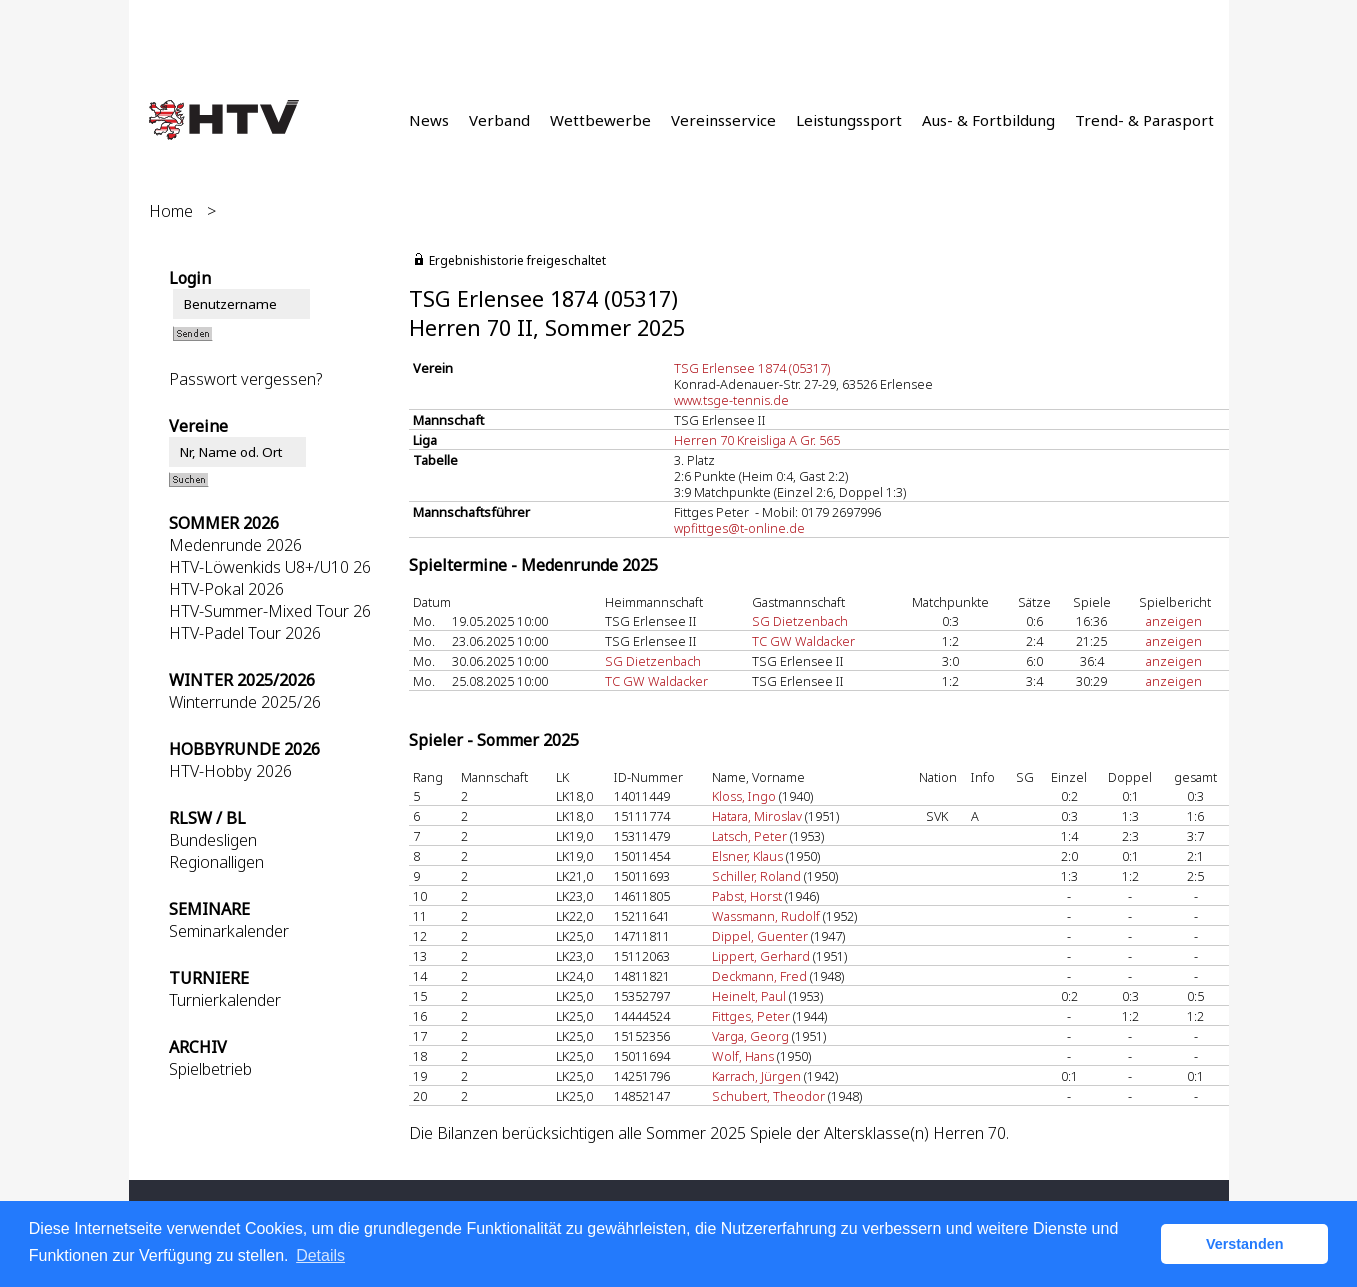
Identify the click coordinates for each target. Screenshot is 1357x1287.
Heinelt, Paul (749, 996)
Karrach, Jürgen (756, 1076)
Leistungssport (849, 120)
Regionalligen (216, 862)
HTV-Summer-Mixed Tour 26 (270, 611)
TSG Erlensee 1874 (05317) (752, 368)
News (429, 120)
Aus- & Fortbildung (988, 120)
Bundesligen (213, 840)
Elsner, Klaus (747, 856)
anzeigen (1174, 621)
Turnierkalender (225, 1000)
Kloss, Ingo (744, 796)
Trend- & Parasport (1144, 120)
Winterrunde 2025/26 (245, 702)
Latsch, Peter (749, 836)
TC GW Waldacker (803, 641)
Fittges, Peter (751, 1016)
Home (171, 211)
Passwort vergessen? (245, 379)
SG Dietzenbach (800, 621)
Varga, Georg (750, 1036)
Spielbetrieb (210, 1069)
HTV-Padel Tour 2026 (245, 633)
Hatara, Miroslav (757, 816)
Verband (499, 120)
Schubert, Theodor (768, 1096)
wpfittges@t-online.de (739, 528)
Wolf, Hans (743, 1056)
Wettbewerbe (600, 120)
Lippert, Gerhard (761, 956)
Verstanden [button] (1245, 1244)
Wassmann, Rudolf (766, 916)
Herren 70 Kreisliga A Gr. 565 (757, 440)
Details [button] (320, 1255)
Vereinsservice (723, 120)
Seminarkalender (229, 931)
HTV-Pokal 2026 (226, 589)
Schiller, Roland (756, 876)
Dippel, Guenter (760, 936)
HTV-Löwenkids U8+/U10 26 (270, 567)
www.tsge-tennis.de (731, 400)
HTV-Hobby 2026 (230, 771)
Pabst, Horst (747, 896)
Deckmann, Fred (759, 976)
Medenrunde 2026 (235, 545)
